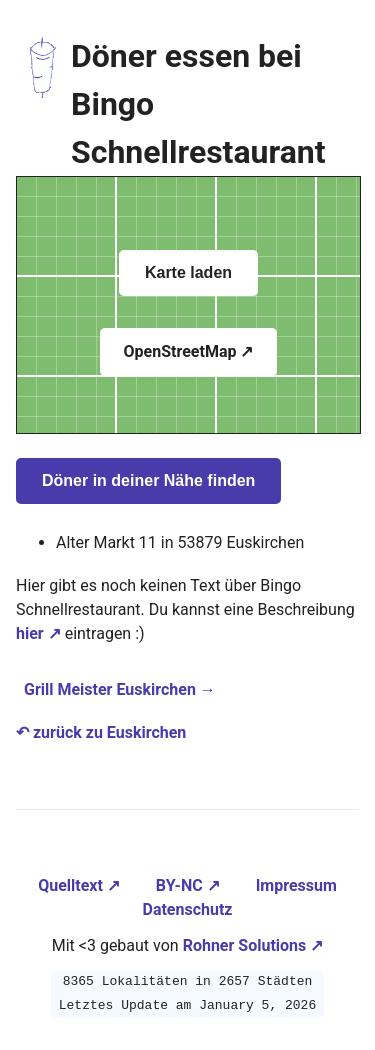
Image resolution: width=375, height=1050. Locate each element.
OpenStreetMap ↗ (189, 351)
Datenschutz (187, 909)
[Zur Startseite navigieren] (43, 104)
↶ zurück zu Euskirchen (101, 732)
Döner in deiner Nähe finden (148, 480)
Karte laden (188, 272)
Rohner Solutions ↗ (253, 945)
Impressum (296, 885)
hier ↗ (38, 633)
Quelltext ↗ (81, 885)
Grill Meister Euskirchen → (120, 689)
